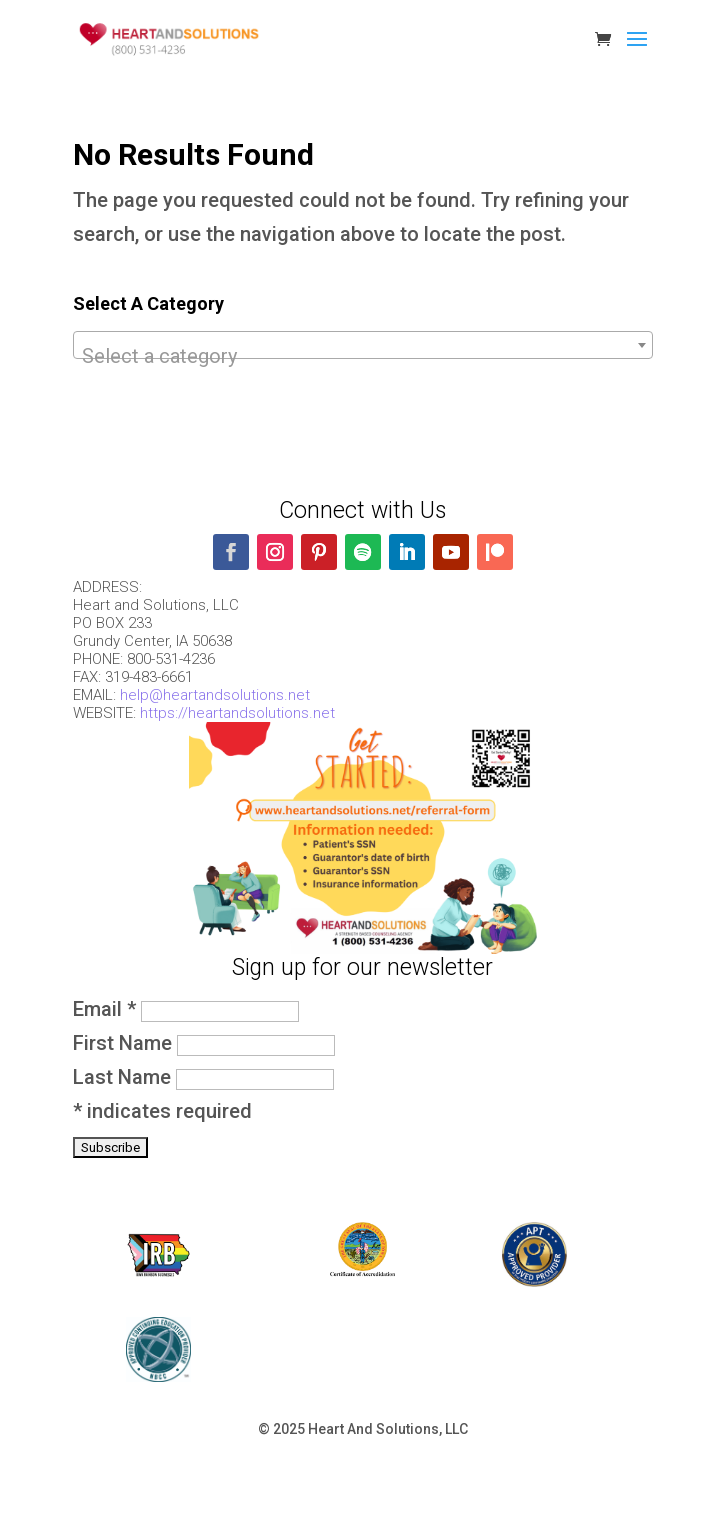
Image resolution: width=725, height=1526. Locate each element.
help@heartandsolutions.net (215, 695)
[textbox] (363, 356)
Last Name (124, 1077)
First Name (125, 1043)
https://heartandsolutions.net (237, 713)
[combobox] (363, 345)
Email (107, 1009)
